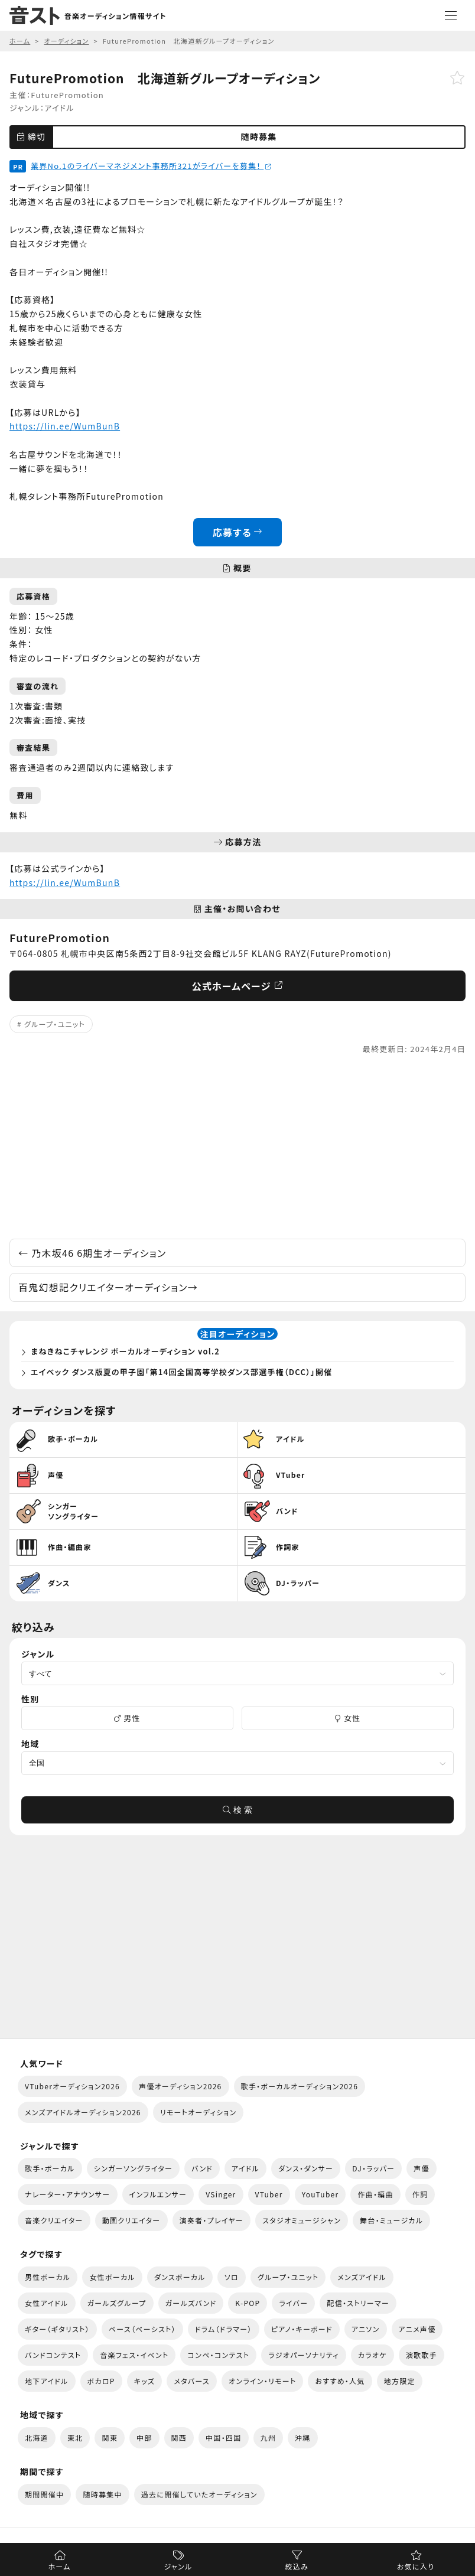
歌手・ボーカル (50, 2168)
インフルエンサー (158, 2194)
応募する (238, 532)
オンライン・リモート (262, 2381)
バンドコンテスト (53, 2355)
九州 (268, 2437)
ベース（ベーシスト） (142, 2329)
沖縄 (303, 2437)
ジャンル (178, 2566)
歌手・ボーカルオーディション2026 (300, 2086)
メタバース (192, 2381)
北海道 (36, 2437)
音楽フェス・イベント (134, 2355)
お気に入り (415, 2566)
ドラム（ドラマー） (223, 2329)
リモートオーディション (198, 2112)
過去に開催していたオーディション (199, 2494)
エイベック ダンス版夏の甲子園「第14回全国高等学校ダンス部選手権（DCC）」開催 (181, 1371)
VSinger (221, 2194)
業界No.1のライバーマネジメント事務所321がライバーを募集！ (151, 165)
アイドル (59, 107)
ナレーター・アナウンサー (67, 2194)
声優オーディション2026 (180, 2086)
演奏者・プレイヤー (211, 2220)
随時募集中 (102, 2494)
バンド (202, 2168)
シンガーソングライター (133, 2168)
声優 (422, 2168)
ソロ (232, 2277)
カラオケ (372, 2355)
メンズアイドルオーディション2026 (83, 2112)
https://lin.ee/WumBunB (64, 426)
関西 (179, 2437)
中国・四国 (223, 2437)
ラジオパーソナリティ (303, 2355)
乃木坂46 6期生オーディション (92, 1253)
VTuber (269, 2194)
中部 (144, 2437)
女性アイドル (47, 2303)
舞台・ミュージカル (391, 2220)
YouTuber (320, 2194)
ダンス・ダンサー (305, 2168)
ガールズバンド (191, 2303)
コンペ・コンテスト (218, 2355)
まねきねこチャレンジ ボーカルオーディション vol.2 (125, 1351)
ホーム (59, 2566)
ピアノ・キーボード (302, 2329)
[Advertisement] (237, 1147)
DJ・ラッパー (373, 2168)
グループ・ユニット (54, 1024)
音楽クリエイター (54, 2220)
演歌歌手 (421, 2355)
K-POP (247, 2303)
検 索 (237, 1810)
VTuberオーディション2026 (72, 2086)
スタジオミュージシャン (301, 2220)
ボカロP (101, 2381)
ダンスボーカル (180, 2277)
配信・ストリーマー (358, 2303)
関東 (110, 2437)
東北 (75, 2437)
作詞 (420, 2194)
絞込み (297, 2566)
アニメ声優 (417, 2329)
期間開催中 (44, 2494)
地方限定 (399, 2381)
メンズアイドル (361, 2277)
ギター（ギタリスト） (57, 2329)
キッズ (144, 2381)
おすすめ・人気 (340, 2381)
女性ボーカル (112, 2277)
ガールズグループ (117, 2303)
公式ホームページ (238, 986)
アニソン (366, 2329)
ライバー (293, 2303)
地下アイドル (47, 2381)
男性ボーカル (47, 2277)
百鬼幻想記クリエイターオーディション (108, 1287)
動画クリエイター (131, 2220)
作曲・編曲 (375, 2194)
